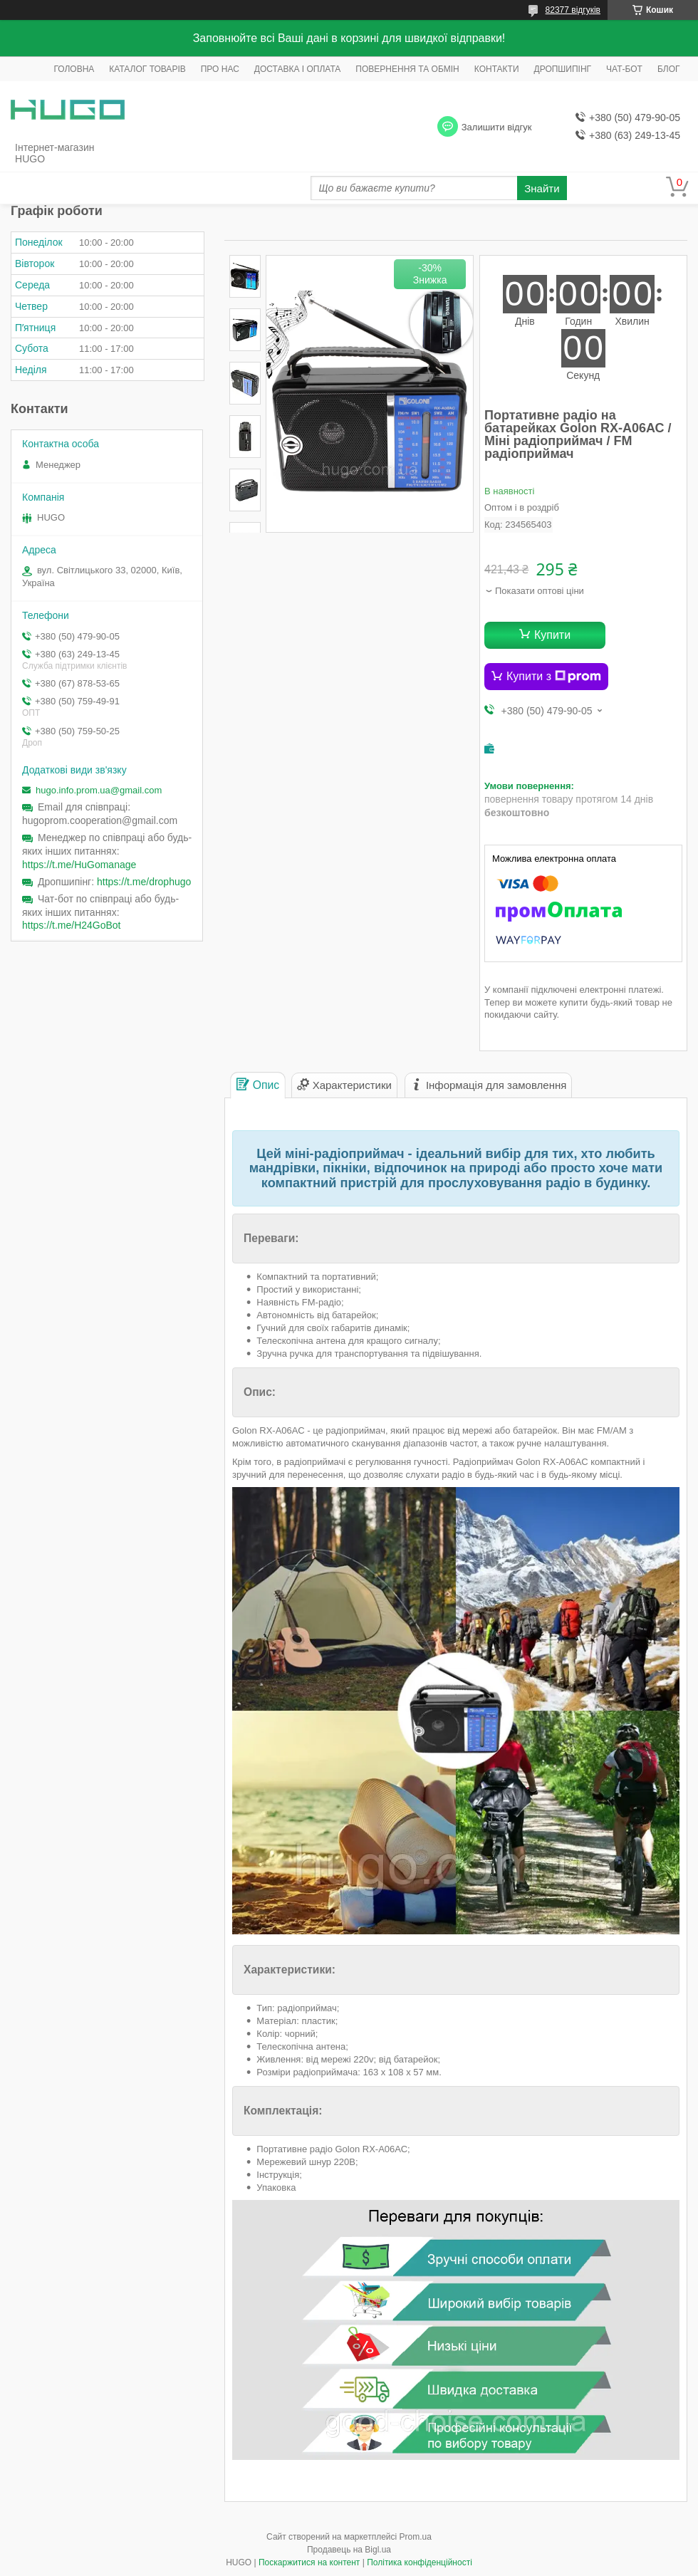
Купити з (553, 676)
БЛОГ (668, 69)
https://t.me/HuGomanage (79, 864)
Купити (552, 635)
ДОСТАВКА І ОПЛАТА (297, 69)
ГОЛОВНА (73, 69)
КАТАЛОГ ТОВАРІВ (147, 69)
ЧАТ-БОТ (624, 69)
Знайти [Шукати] (541, 188)
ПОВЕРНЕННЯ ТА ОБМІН (407, 69)
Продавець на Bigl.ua (349, 2550)
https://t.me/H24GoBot (71, 925)
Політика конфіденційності (419, 2562)
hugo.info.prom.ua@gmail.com (99, 790)
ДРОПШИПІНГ (563, 69)
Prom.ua (416, 2537)
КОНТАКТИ (496, 69)
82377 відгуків (573, 10)
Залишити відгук (497, 127)
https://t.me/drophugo (144, 881)
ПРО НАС (220, 69)
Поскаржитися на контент (309, 2562)
